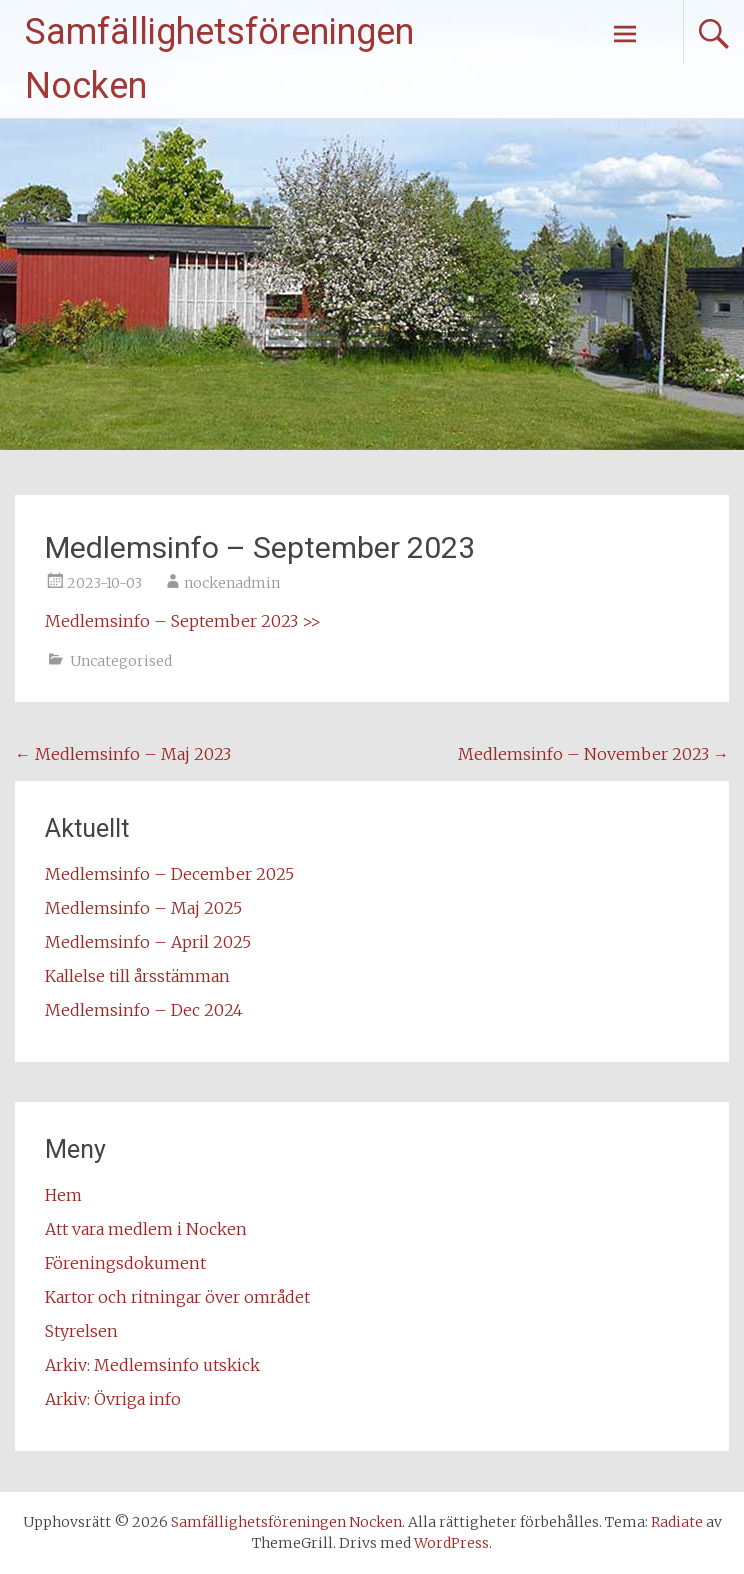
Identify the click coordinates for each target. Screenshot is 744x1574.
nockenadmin (232, 583)
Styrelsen (81, 1331)
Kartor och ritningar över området (177, 1297)
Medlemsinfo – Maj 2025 (143, 908)
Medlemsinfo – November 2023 (593, 754)
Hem (63, 1195)
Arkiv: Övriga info (113, 1399)
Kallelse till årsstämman (137, 976)
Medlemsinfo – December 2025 (169, 874)
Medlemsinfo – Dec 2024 (144, 1010)
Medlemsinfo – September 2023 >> (183, 621)
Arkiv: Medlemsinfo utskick (152, 1365)
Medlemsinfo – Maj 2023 (123, 754)
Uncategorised (121, 661)
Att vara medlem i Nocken (146, 1229)
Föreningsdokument (125, 1263)
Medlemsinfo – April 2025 (148, 942)
